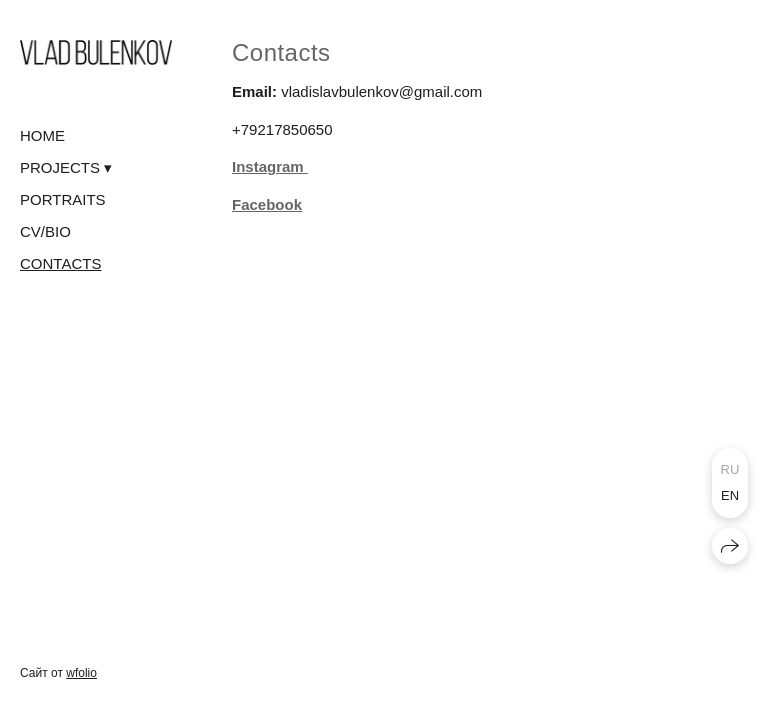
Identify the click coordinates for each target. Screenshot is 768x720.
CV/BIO (45, 231)
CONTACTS (60, 263)
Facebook (267, 204)
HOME (42, 135)
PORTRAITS (63, 199)
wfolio (81, 673)
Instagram (270, 166)
